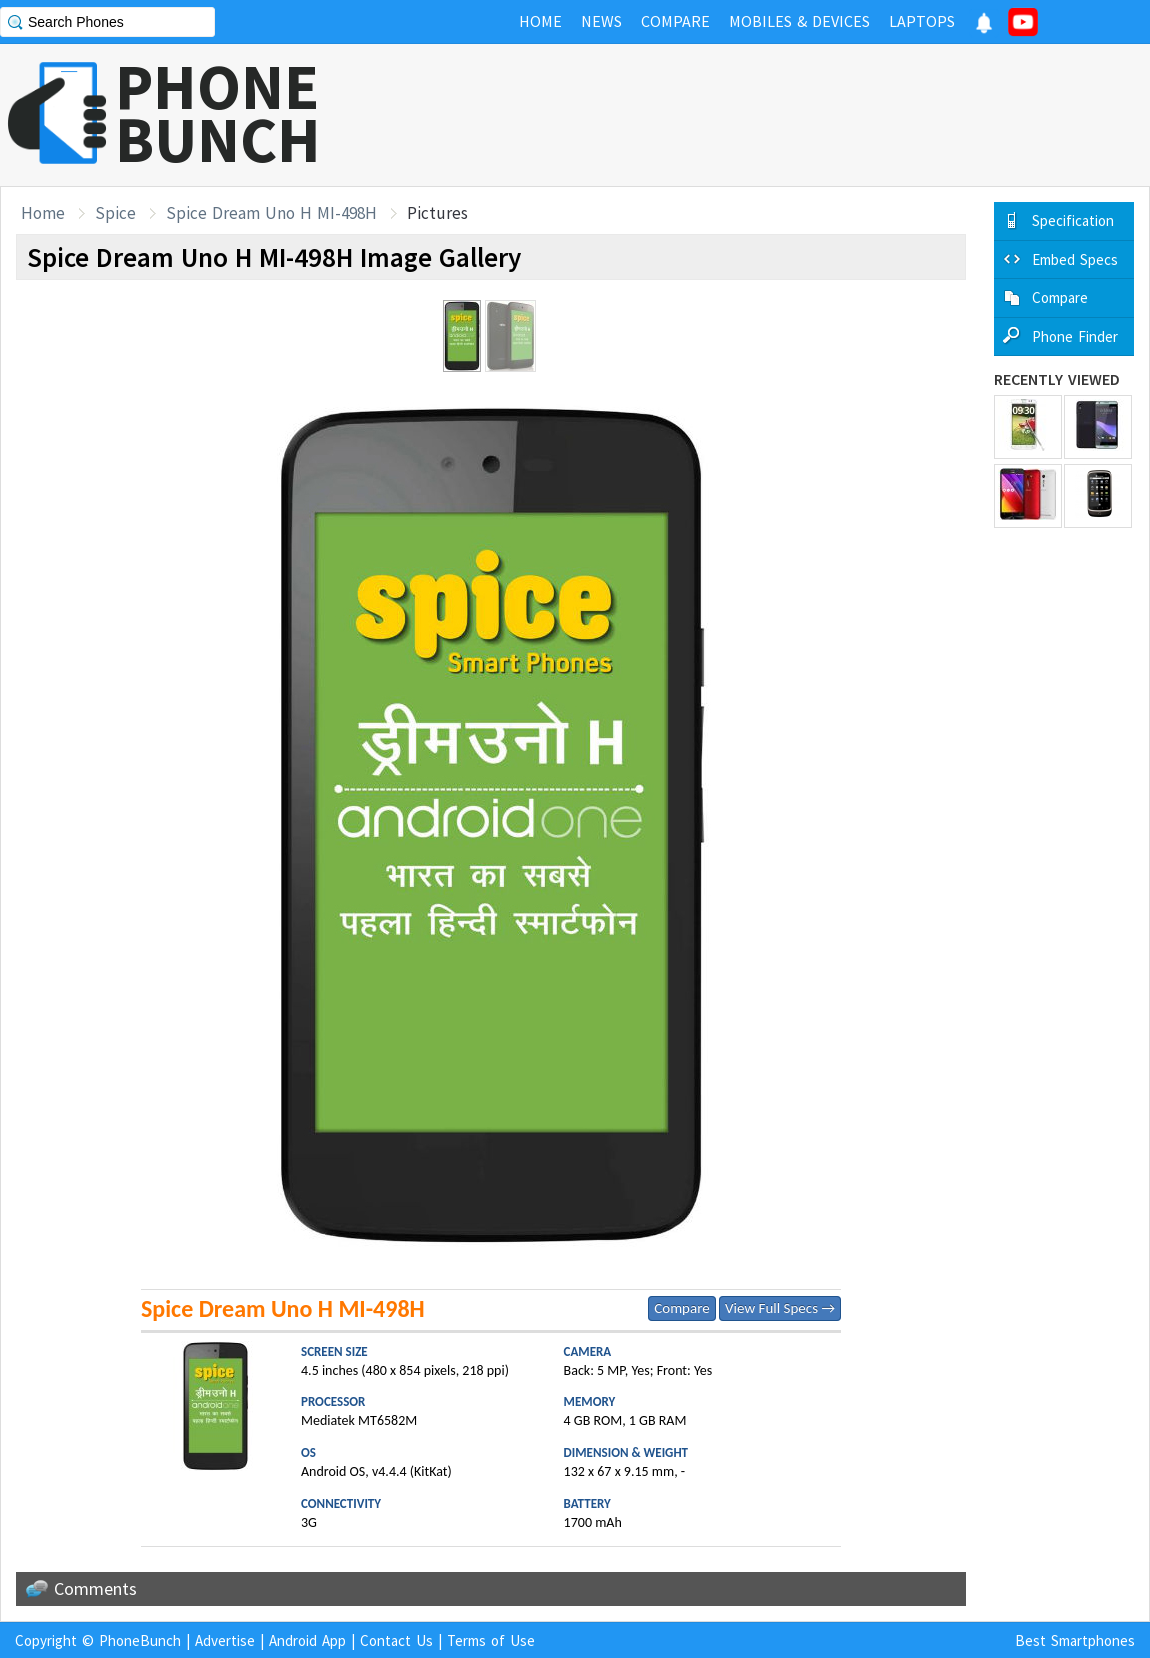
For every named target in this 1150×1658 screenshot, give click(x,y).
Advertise (225, 1640)
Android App (307, 1640)
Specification (1073, 220)
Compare (681, 1308)
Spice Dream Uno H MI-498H (271, 213)
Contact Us (396, 1640)
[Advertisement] (786, 115)
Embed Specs (1075, 259)
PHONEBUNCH (218, 113)
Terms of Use (491, 1640)
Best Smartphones (1075, 1640)
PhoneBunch (140, 1640)
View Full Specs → (780, 1308)
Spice (115, 213)
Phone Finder (1075, 336)
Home (43, 213)
